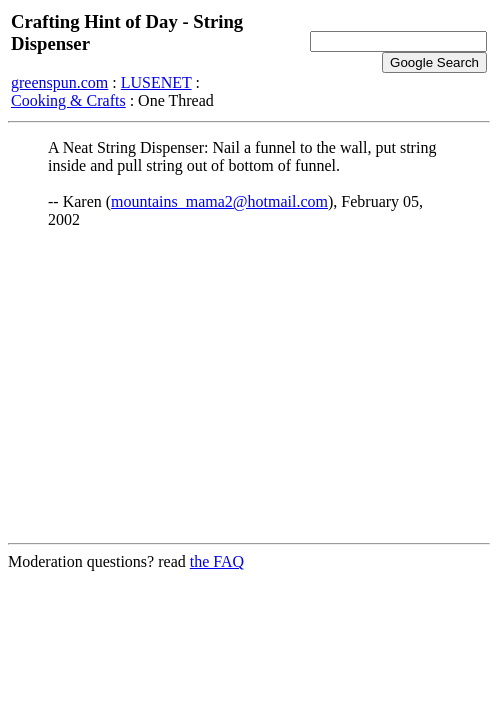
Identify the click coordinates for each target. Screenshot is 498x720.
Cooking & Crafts (68, 100)
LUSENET (156, 82)
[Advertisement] (249, 387)
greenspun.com (59, 82)
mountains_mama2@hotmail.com (219, 201)
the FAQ (217, 561)
